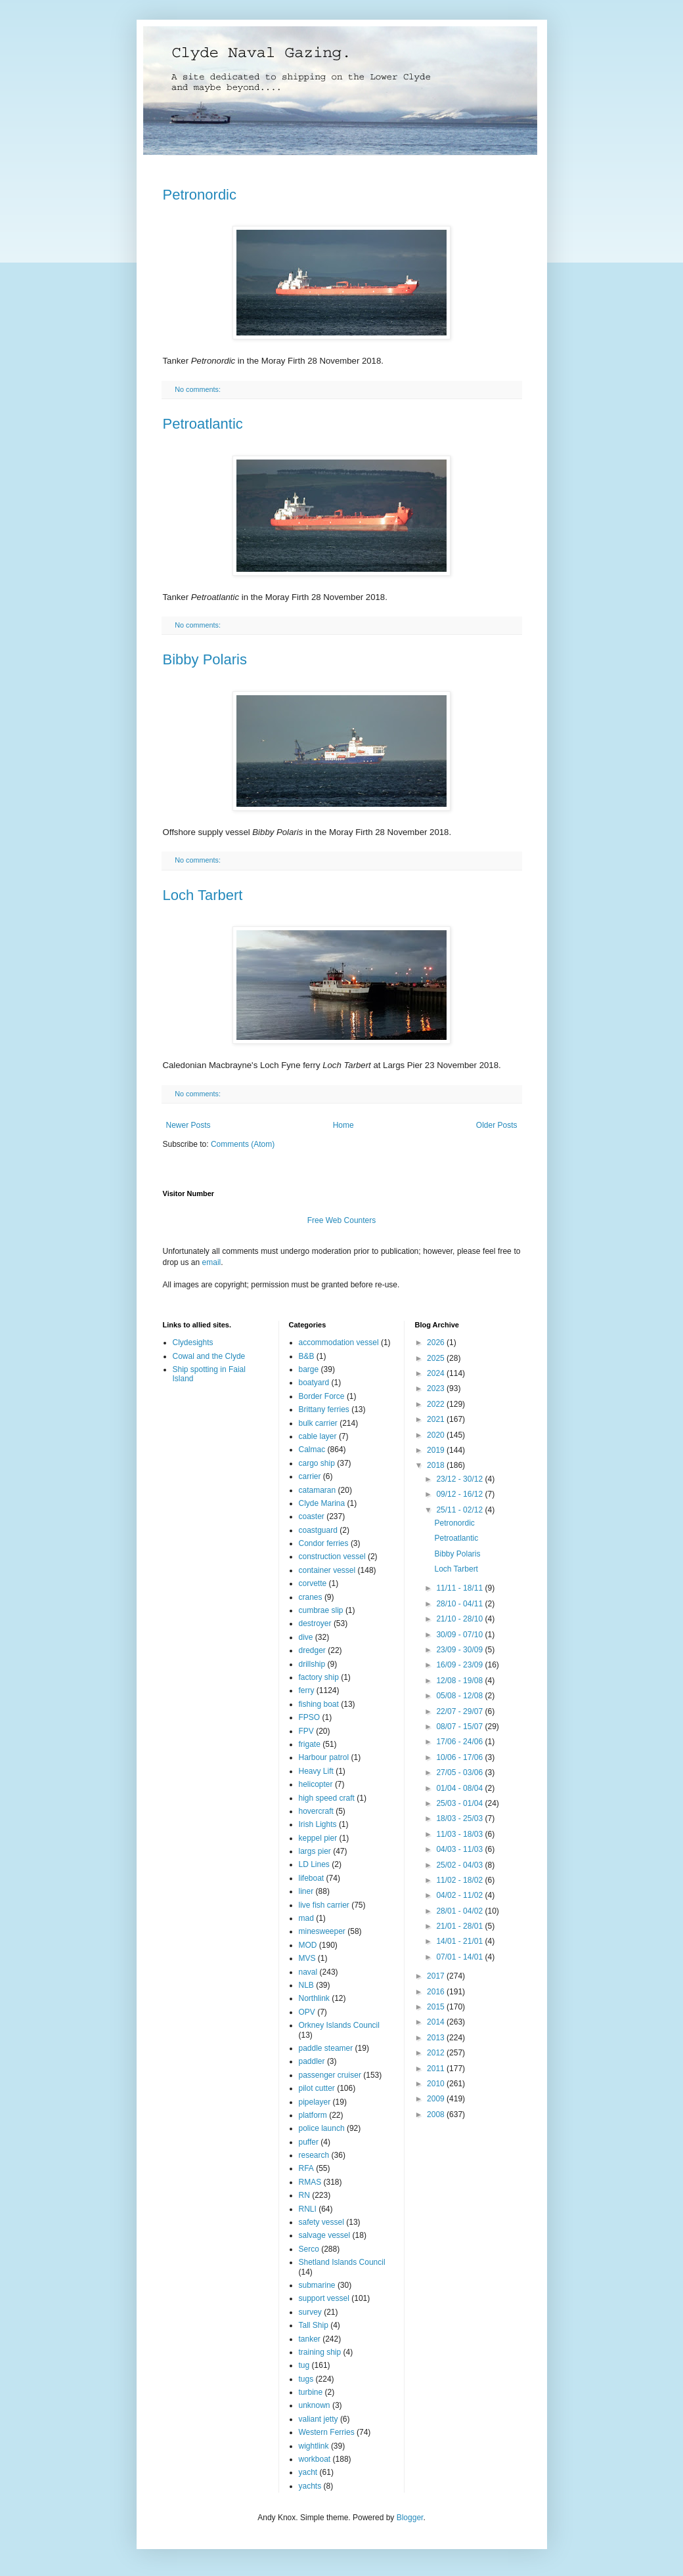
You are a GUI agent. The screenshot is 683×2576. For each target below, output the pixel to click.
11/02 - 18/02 (460, 1880)
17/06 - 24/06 (460, 1741)
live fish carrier (324, 1905)
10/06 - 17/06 (460, 1757)
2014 (437, 2022)
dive (306, 1637)
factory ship (319, 1677)
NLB (306, 1985)
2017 (437, 1976)
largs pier (315, 1851)
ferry (307, 1690)
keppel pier (318, 1838)
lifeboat (311, 1878)
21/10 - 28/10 (460, 1618)
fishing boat (319, 1704)
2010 (437, 2083)
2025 (437, 1358)
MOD (308, 1945)
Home (343, 1125)
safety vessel (321, 2222)
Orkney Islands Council (339, 2025)
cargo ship (317, 1463)
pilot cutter (317, 2088)
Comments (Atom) (243, 1144)
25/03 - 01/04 (460, 1803)
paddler (312, 2061)
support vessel (324, 2298)
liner (306, 1891)
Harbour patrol (324, 1757)
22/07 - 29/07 (460, 1711)
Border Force (322, 1396)
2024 (437, 1373)
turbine (311, 2392)
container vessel (327, 1570)
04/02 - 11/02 (460, 1895)
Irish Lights (318, 1824)
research (314, 2155)
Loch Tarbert (203, 895)
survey (310, 2312)
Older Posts (497, 1125)
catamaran (317, 1490)
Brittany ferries (324, 1409)
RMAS (310, 2182)
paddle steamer (326, 2048)
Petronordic (200, 194)
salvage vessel (325, 2235)
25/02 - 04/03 (460, 1865)
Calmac (312, 1449)
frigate (309, 1744)
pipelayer (315, 2102)
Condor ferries (324, 1543)
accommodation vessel (339, 1342)
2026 (437, 1342)
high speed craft (327, 1798)
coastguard (318, 1530)
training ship (320, 2352)
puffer (309, 2142)
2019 (437, 1450)
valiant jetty (318, 2419)
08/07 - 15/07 (460, 1726)
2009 (437, 2098)
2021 (437, 1419)
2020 (437, 1435)
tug (304, 2365)
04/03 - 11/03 (460, 1849)
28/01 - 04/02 (460, 1911)
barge (309, 1369)
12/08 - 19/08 (460, 1680)
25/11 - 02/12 (460, 1509)
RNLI (308, 2209)
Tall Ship (313, 2325)
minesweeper (322, 1931)
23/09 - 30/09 (460, 1649)
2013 (437, 2037)
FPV (306, 1731)
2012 (437, 2052)
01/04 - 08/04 (460, 1788)
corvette (313, 1583)
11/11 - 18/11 (460, 1588)
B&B (307, 1356)
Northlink (314, 1998)
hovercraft (316, 1811)
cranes (310, 1597)
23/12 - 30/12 (460, 1479)
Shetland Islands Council (342, 2262)
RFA (306, 2168)
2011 (437, 2068)
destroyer (315, 1623)
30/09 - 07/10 (460, 1634)
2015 (437, 2006)
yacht (308, 2472)
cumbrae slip (321, 1610)
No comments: (199, 389)
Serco (309, 2249)
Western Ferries (327, 2432)
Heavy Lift (316, 1771)
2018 (437, 1465)
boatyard (314, 1382)
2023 (437, 1388)
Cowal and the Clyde (209, 1356)
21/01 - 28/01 (460, 1926)
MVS (307, 1958)
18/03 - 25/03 (460, 1818)
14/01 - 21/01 (460, 1941)
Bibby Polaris (205, 659)
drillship (312, 1664)
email (211, 1262)
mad (306, 1918)
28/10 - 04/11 (460, 1603)
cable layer (318, 1436)
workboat (315, 2459)
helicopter (316, 1784)
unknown (314, 2405)
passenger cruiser (330, 2075)
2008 (437, 2114)
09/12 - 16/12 (460, 1494)
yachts (310, 2486)
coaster (311, 1516)
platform (313, 2115)
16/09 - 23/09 (460, 1664)
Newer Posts (188, 1125)
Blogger (410, 2517)
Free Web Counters (341, 1220)
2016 (437, 1991)
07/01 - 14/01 (460, 1957)
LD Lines (314, 1864)
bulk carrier (318, 1423)
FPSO (309, 1717)
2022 (437, 1404)
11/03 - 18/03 (460, 1834)
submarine (317, 2285)
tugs (306, 2379)
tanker (309, 2339)
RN (304, 2195)
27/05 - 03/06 (460, 1772)
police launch (322, 2128)
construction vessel (332, 1556)
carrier (310, 1476)
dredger (312, 1650)
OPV (307, 2012)
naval (308, 1972)
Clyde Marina (322, 1503)
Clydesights (193, 1342)
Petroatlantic (203, 424)
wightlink (314, 2446)
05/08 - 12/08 (460, 1695)
